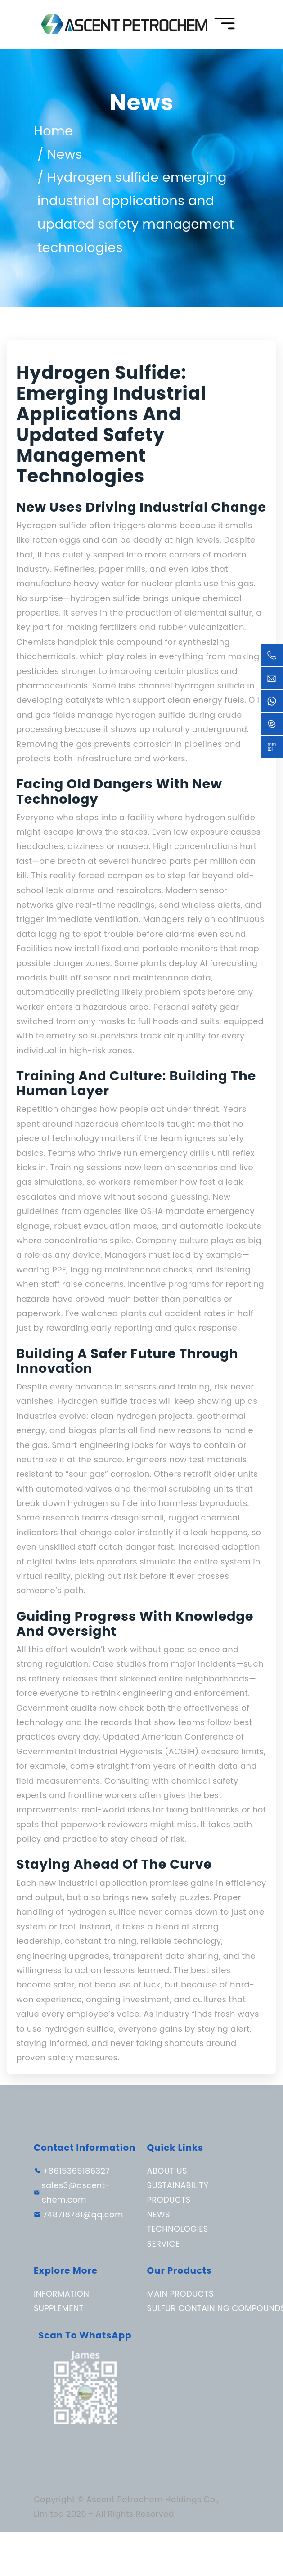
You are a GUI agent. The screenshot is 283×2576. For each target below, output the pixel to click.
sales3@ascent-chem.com (75, 2192)
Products (169, 2199)
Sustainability (178, 2185)
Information (61, 2293)
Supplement (59, 2308)
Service (163, 2243)
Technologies (177, 2228)
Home (53, 131)
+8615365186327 (76, 2170)
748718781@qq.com (83, 2214)
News (64, 154)
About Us (167, 2170)
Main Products (180, 2293)
